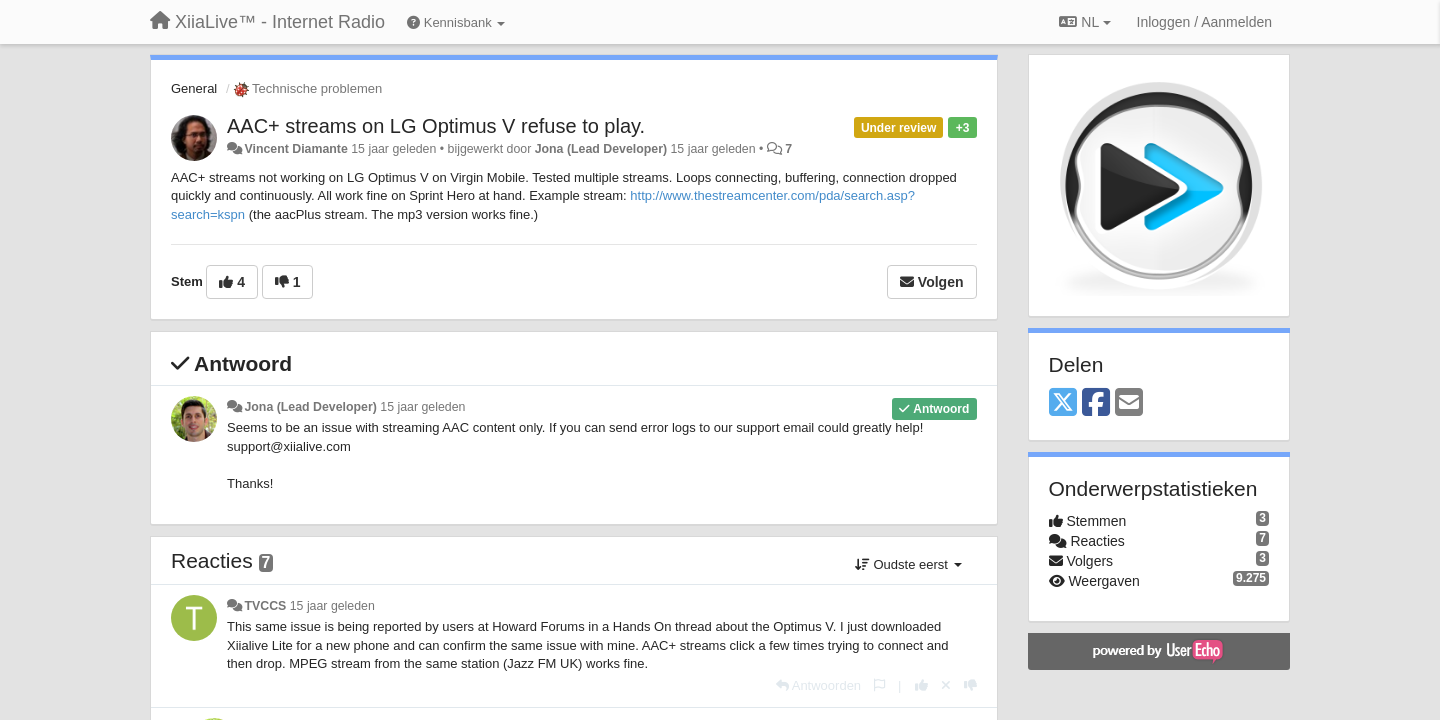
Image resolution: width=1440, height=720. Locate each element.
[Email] (1129, 403)
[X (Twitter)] (1063, 403)
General (194, 88)
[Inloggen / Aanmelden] (1204, 22)
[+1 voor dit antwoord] (921, 685)
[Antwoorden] (818, 685)
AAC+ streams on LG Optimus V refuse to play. (436, 126)
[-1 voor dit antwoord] (970, 685)
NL (1084, 22)
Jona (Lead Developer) (601, 149)
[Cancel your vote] (946, 685)
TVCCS (265, 606)
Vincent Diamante (295, 149)
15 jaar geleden (422, 407)
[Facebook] (1096, 403)
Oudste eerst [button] (908, 564)
